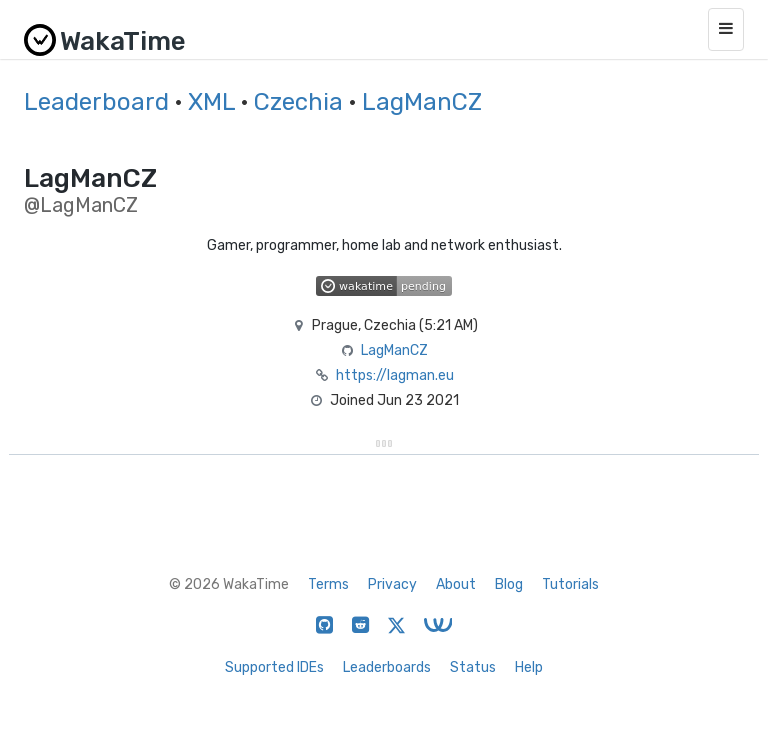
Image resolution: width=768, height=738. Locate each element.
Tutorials (570, 584)
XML (211, 102)
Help (529, 667)
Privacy (392, 584)
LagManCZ (422, 102)
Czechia (298, 102)
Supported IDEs (274, 667)
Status (473, 667)
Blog (509, 584)
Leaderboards (387, 667)
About (456, 584)
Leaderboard (96, 102)
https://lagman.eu (395, 375)
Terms (328, 584)
